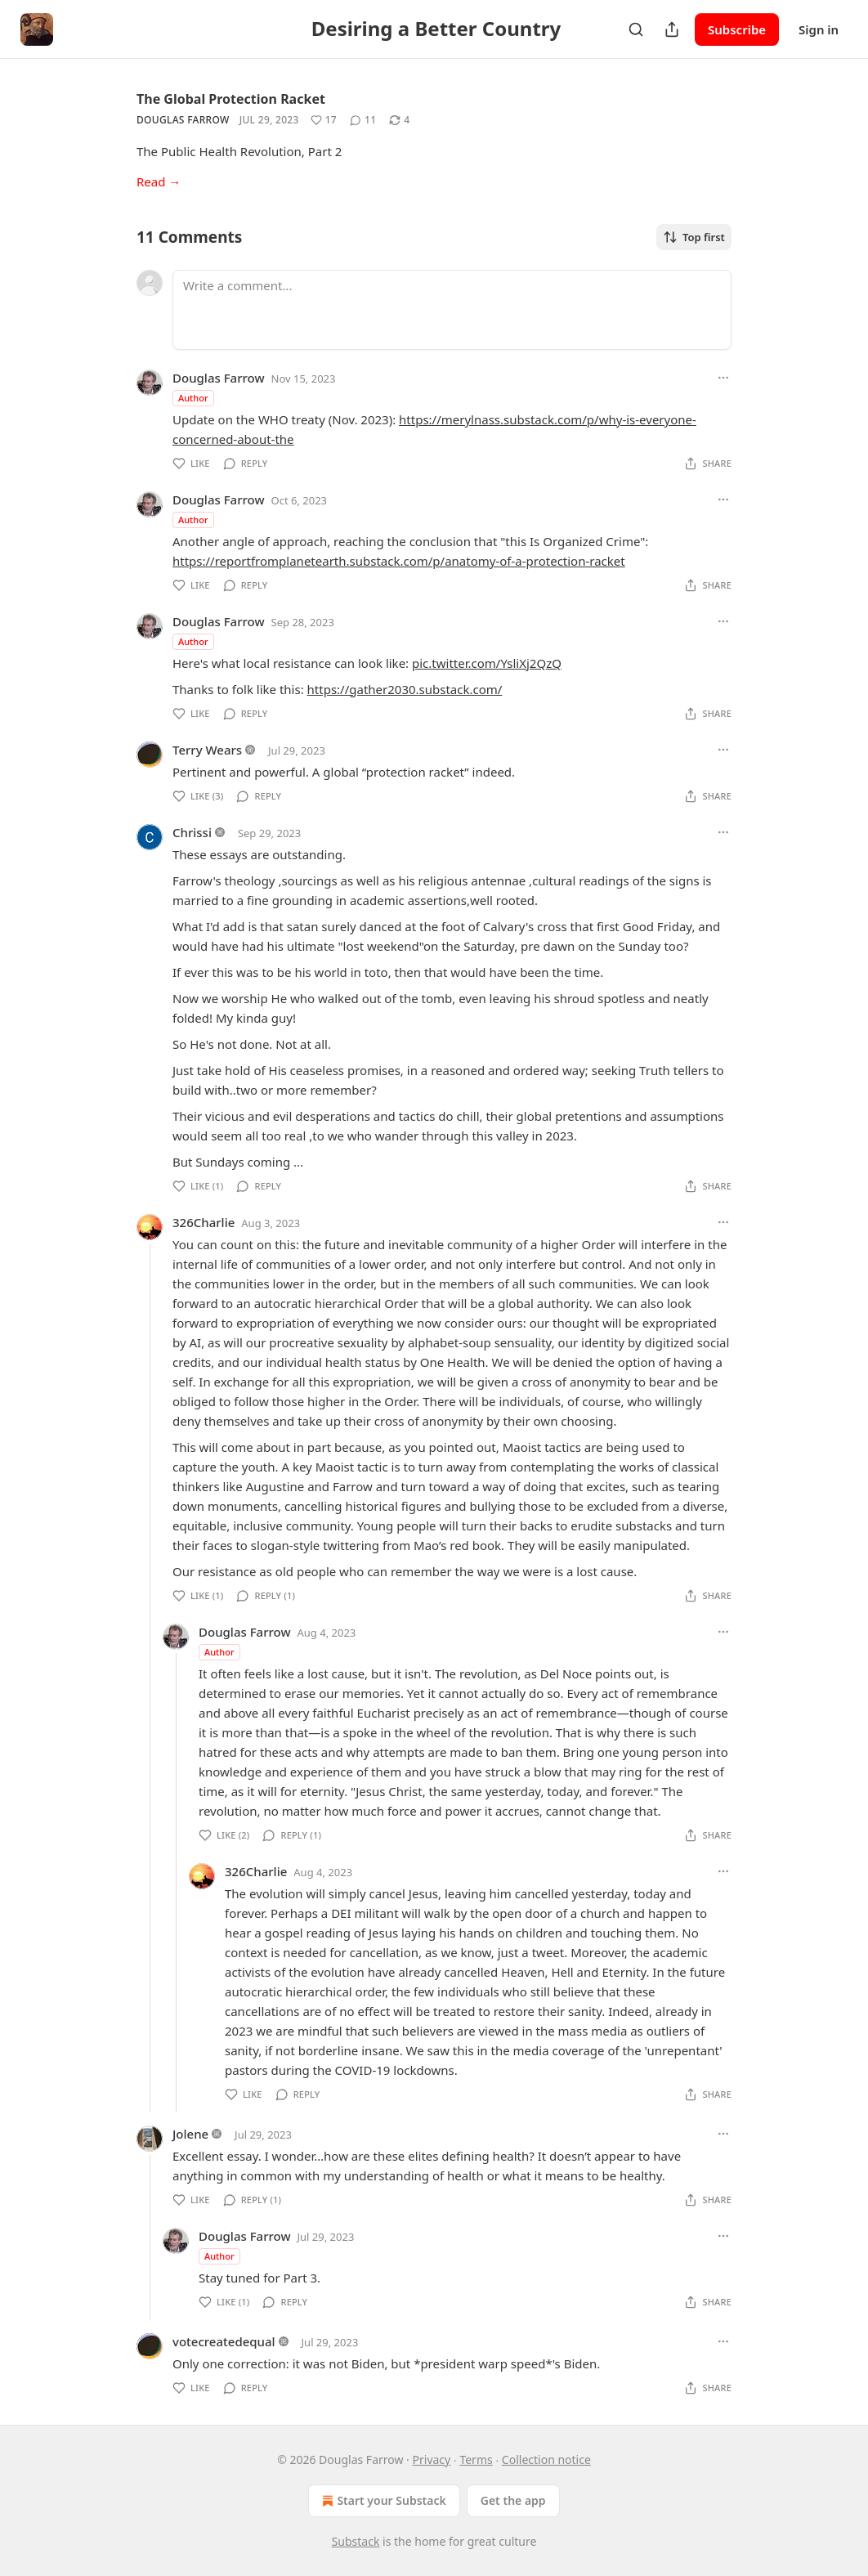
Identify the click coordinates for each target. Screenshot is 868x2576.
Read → (158, 181)
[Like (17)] (324, 120)
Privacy (432, 2459)
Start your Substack (382, 2501)
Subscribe (737, 29)
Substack (356, 2541)
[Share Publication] (671, 29)
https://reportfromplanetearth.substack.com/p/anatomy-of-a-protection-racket (398, 561)
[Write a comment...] (452, 310)
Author (193, 398)
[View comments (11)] (363, 120)
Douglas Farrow (183, 120)
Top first (694, 237)
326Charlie (203, 1222)
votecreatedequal (223, 2341)
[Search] (636, 29)
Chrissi (192, 832)
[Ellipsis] (723, 378)
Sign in (819, 29)
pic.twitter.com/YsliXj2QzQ (487, 663)
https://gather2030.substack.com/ (405, 689)
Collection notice (546, 2459)
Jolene (190, 2134)
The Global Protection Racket (230, 99)
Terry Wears (207, 749)
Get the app (513, 2500)
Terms (475, 2459)
